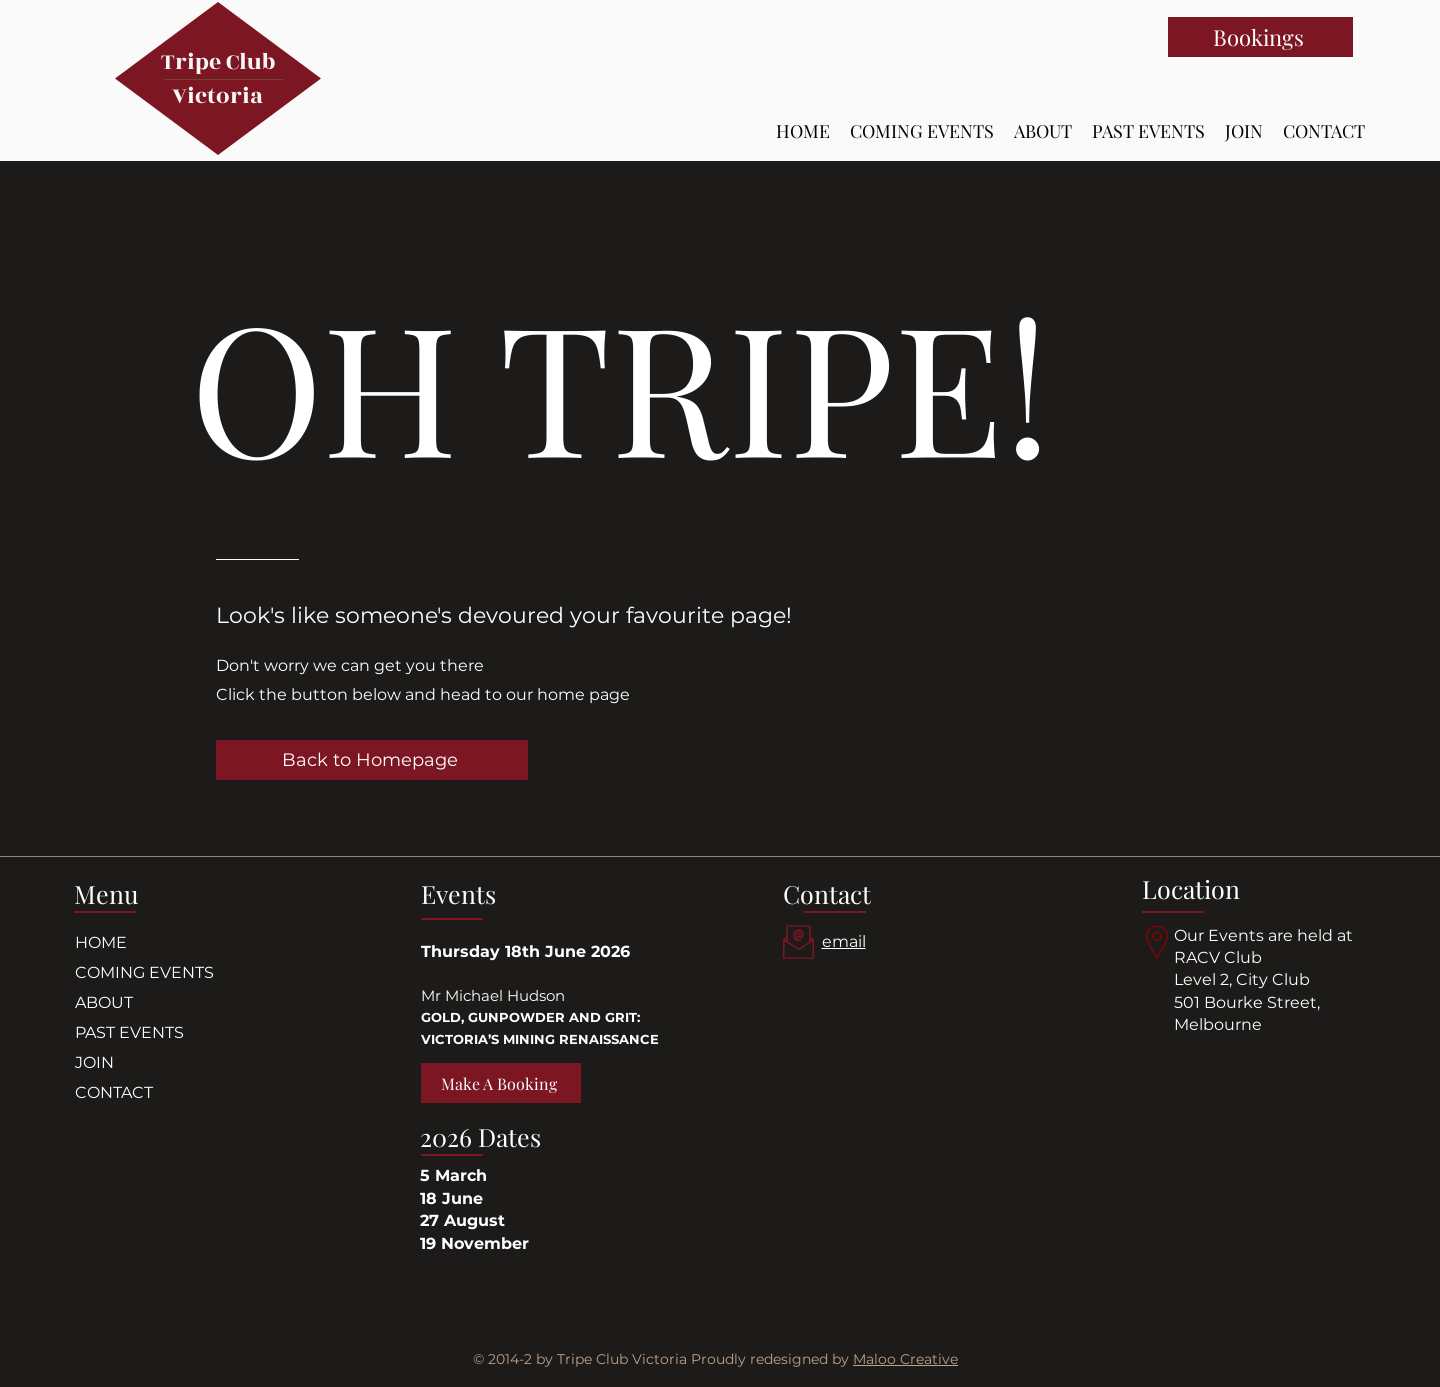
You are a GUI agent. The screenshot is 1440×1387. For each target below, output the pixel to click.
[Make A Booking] (501, 1083)
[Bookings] (1260, 37)
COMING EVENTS (144, 972)
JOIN (94, 1062)
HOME (101, 942)
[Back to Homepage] (372, 760)
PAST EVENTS (129, 1032)
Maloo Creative (905, 1359)
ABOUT (104, 1002)
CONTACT (114, 1092)
